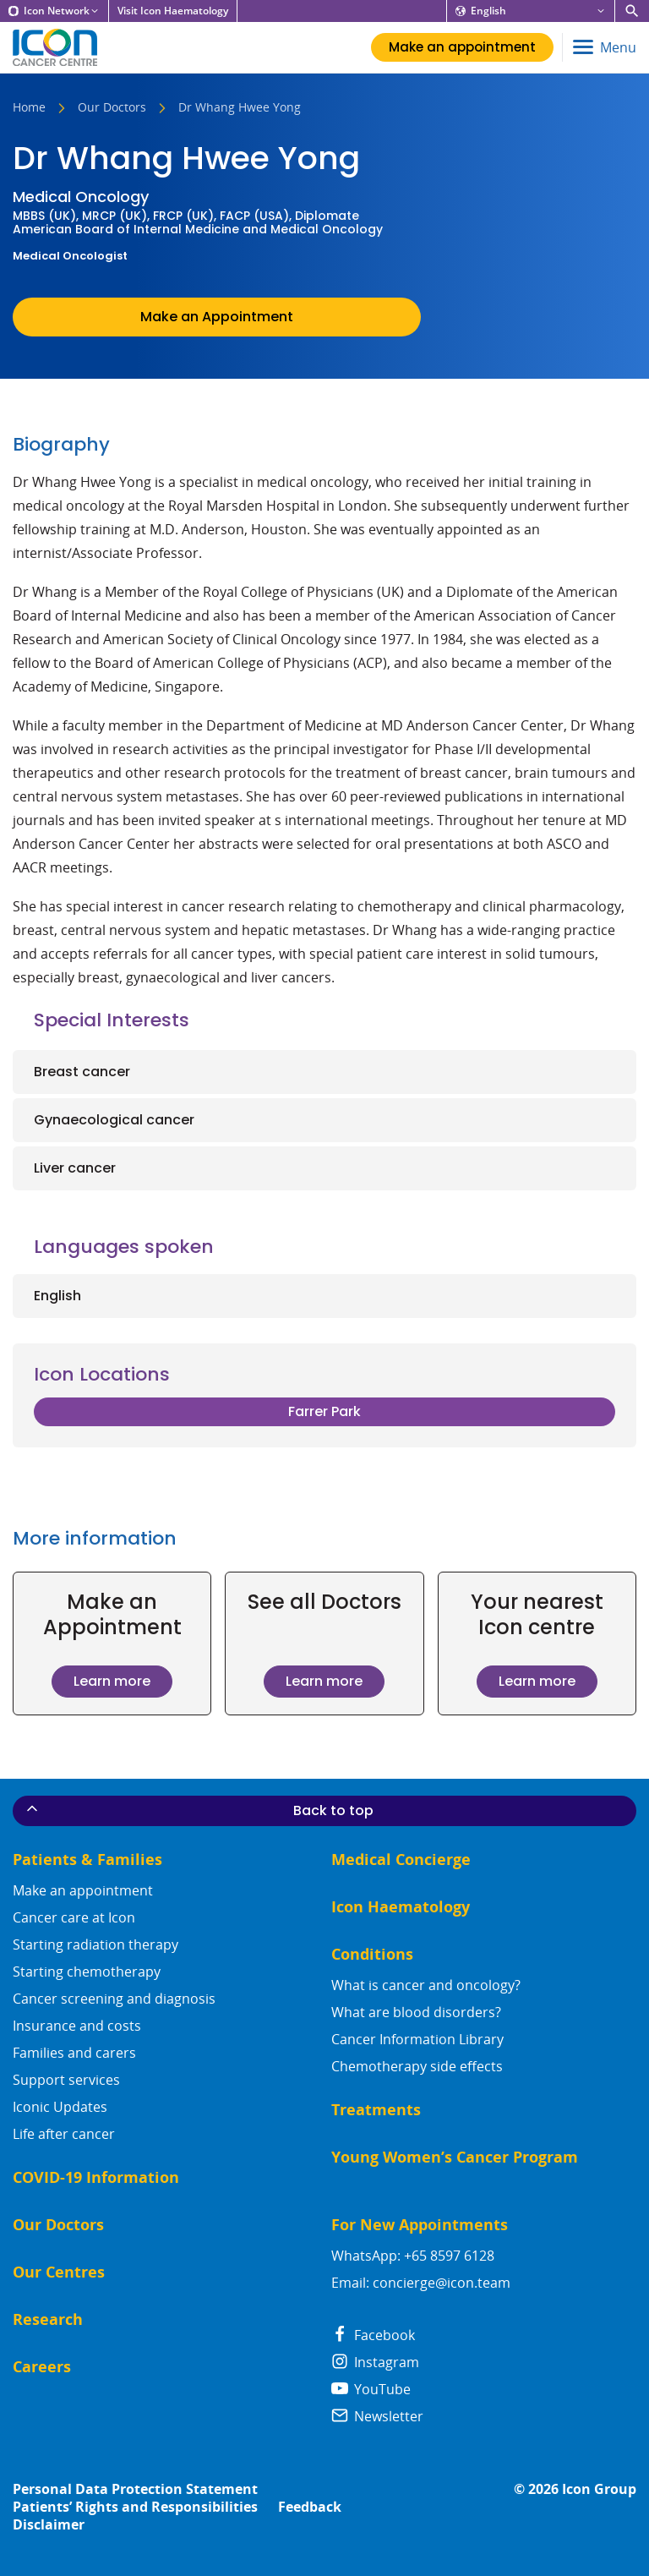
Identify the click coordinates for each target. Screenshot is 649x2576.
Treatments (376, 2110)
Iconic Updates (60, 2106)
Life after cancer (64, 2134)
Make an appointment (83, 1890)
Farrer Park (324, 1411)
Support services (66, 2079)
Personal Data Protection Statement (135, 2489)
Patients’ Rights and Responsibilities (135, 2507)
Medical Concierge (401, 1859)
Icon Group (599, 2489)
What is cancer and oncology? (426, 1985)
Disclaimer (49, 2525)
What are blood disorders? (416, 2012)
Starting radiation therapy (95, 1944)
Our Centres (59, 2272)
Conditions (372, 1954)
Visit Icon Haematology (172, 11)
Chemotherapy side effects (417, 2066)
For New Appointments (419, 2225)
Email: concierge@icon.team (420, 2282)
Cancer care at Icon (74, 1917)
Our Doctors (112, 108)
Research (48, 2319)
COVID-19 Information (96, 2177)
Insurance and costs (77, 2025)
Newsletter (377, 2416)
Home (29, 108)
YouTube (371, 2389)
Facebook (373, 2335)
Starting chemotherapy (87, 1971)
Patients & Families (87, 1859)
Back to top (199, 1810)
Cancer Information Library (417, 2039)
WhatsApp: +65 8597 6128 (412, 2255)
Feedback (309, 2507)
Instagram (375, 2362)
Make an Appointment (216, 316)
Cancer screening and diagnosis (114, 1998)
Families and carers (74, 2052)
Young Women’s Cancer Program (454, 2157)
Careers (42, 2367)
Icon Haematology (400, 1907)
